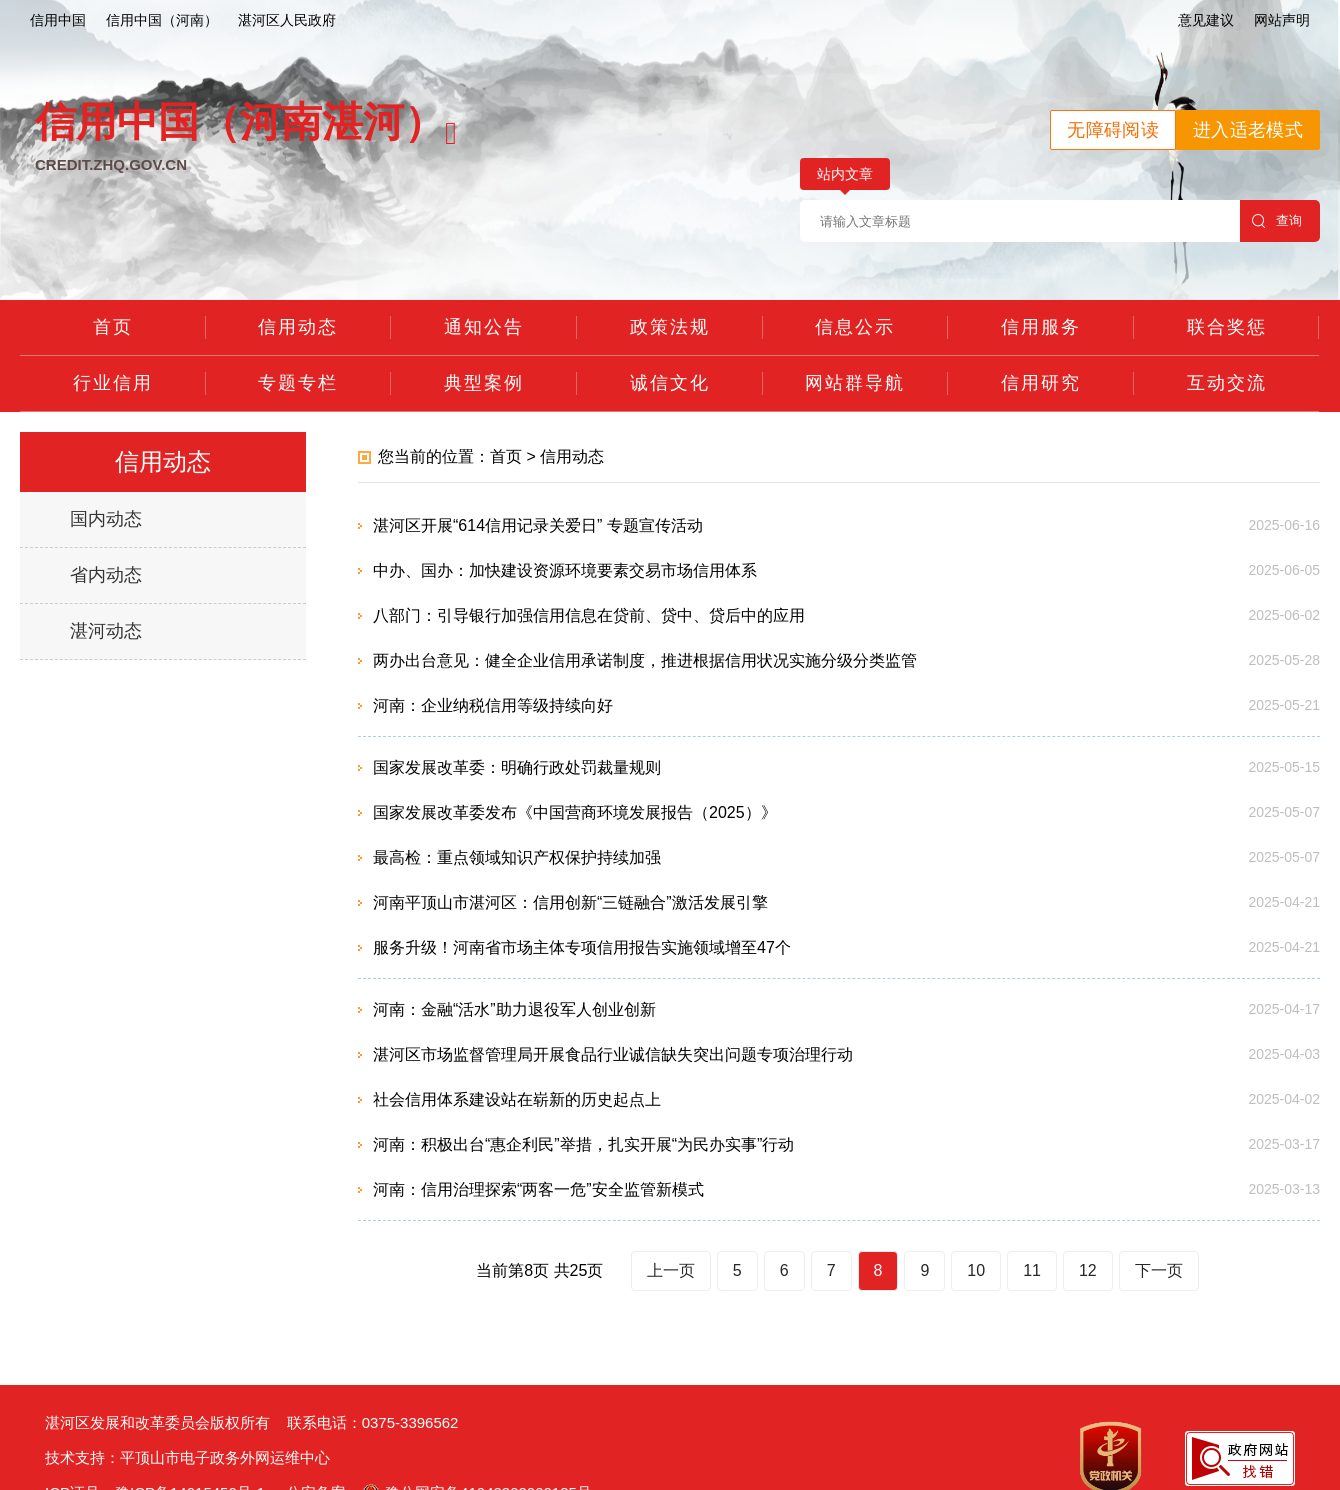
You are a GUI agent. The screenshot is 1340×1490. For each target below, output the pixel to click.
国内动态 (106, 519)
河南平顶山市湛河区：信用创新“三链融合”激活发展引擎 (570, 902)
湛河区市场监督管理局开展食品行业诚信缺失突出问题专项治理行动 (613, 1054)
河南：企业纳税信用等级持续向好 (493, 705)
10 (976, 1270)
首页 (113, 327)
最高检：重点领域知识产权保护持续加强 (517, 857)
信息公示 (855, 327)
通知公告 (484, 327)
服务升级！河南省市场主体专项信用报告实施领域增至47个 (582, 947)
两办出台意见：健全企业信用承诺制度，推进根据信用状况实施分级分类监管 (645, 660)
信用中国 (58, 20)
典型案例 (484, 383)
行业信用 (113, 383)
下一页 (1159, 1270)
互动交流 (1227, 383)
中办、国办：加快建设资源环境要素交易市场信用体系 (565, 570)
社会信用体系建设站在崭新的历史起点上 (517, 1099)
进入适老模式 (1248, 130)
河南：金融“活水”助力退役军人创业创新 (514, 1009)
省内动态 (106, 575)
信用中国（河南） (162, 20)
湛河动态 (106, 631)
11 (1032, 1270)
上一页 (671, 1270)
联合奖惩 (1227, 327)
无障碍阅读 (1113, 130)
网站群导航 (855, 383)
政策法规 (670, 327)
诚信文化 (670, 383)
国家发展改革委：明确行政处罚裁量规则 (517, 767)
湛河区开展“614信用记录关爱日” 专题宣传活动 (538, 525)
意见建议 (1206, 20)
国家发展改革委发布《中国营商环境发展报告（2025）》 (575, 812)
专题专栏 (298, 383)
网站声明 (1282, 20)
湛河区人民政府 (287, 20)
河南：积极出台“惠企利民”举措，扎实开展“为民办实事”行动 (583, 1144)
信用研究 (1041, 383)
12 (1088, 1270)
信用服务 (1041, 327)
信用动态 (298, 327)
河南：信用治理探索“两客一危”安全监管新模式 (538, 1189)
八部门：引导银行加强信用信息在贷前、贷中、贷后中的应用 (589, 615)
